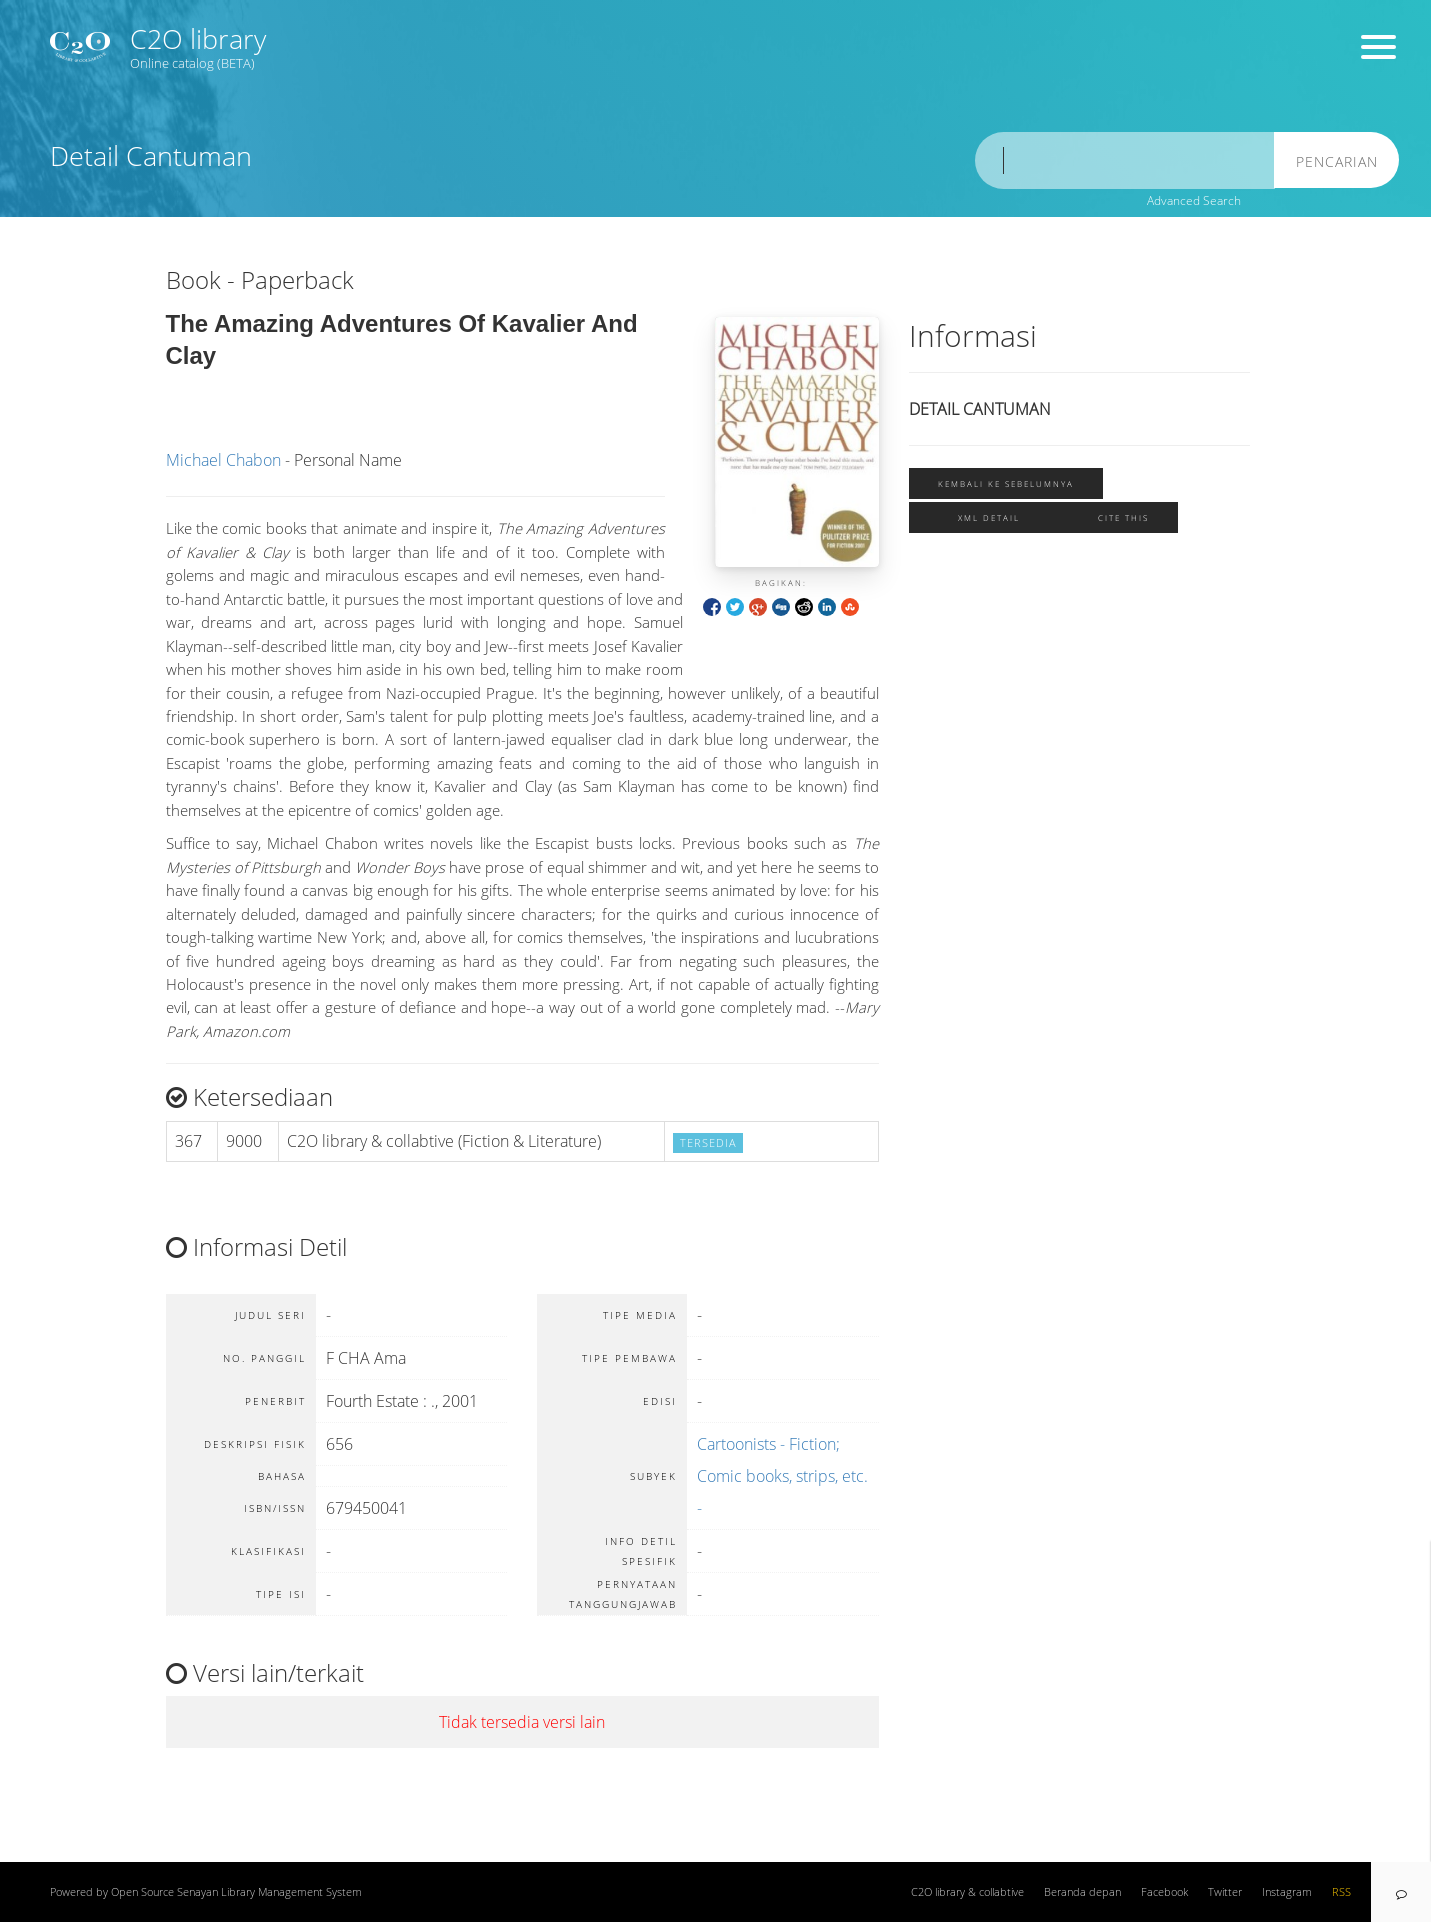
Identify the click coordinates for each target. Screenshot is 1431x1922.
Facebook (1164, 1892)
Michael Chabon (223, 460)
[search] (1125, 160)
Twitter (1225, 1892)
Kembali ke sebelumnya (1006, 483)
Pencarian (1337, 161)
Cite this (1123, 517)
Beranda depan (1082, 1892)
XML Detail (989, 517)
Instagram (1287, 1892)
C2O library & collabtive (967, 1892)
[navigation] (1401, 1892)
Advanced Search (1194, 200)
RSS (1341, 1892)
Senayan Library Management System (269, 1892)
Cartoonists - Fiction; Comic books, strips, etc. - (782, 1476)
